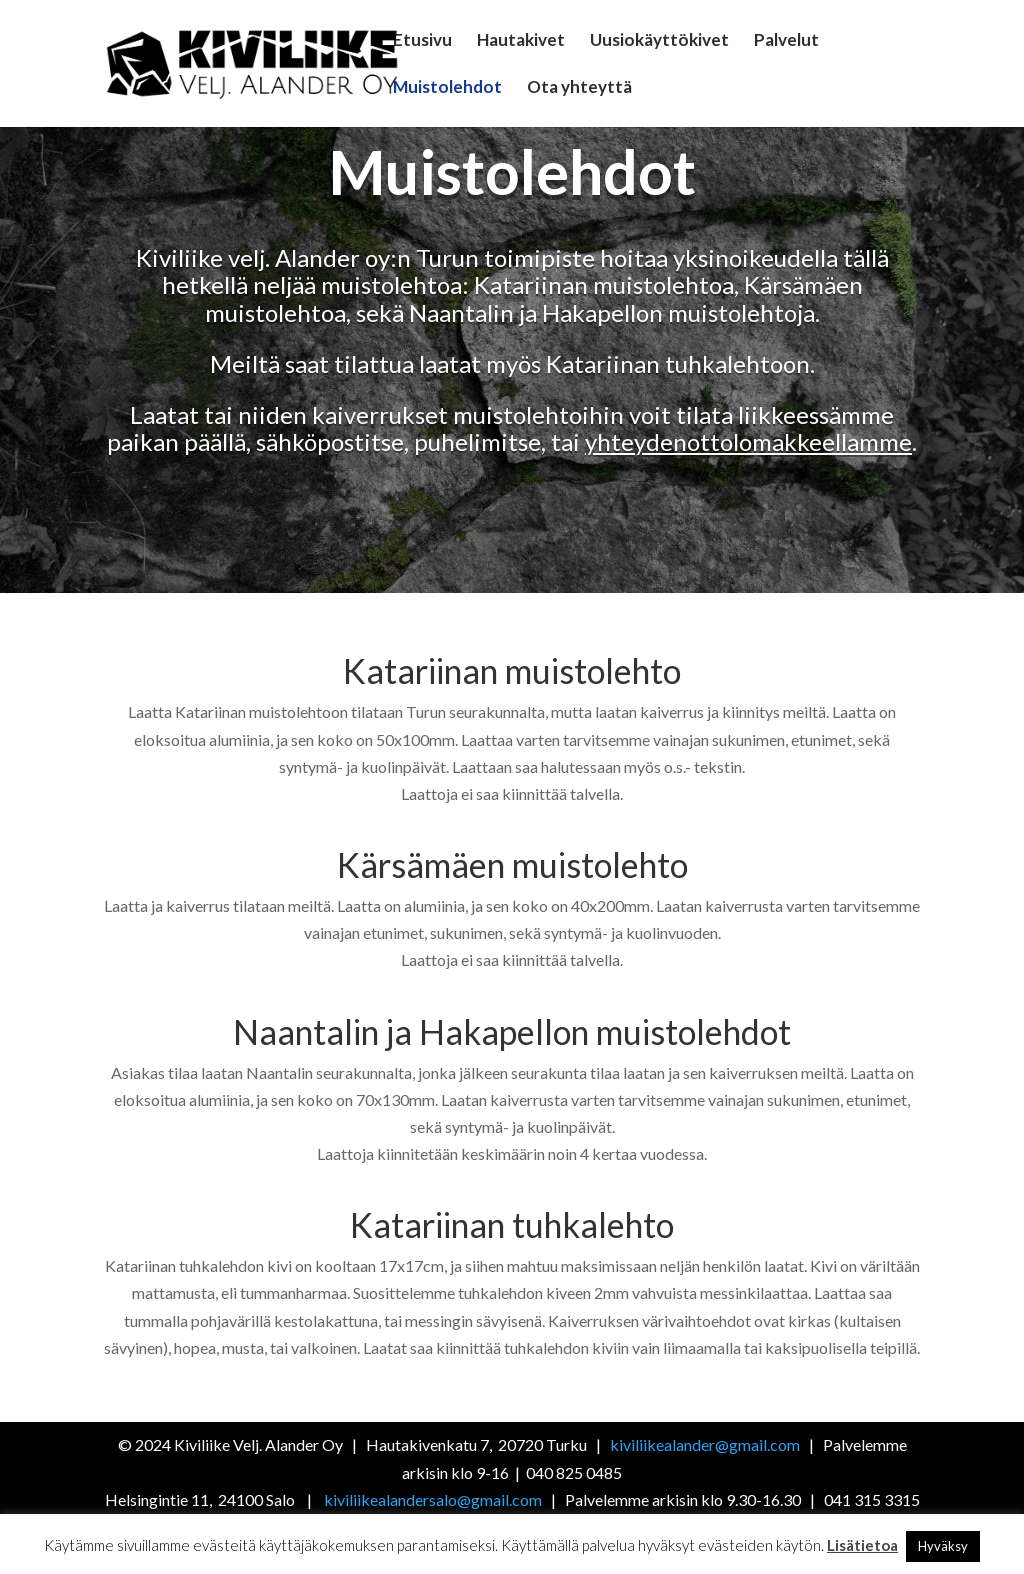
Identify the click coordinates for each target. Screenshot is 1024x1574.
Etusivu (422, 41)
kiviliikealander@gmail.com (706, 1444)
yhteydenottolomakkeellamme (748, 441)
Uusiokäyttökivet (659, 41)
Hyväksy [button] (943, 1546)
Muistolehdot (447, 88)
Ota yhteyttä (579, 88)
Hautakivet (521, 41)
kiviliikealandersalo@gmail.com (433, 1499)
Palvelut (786, 41)
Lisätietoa (862, 1545)
